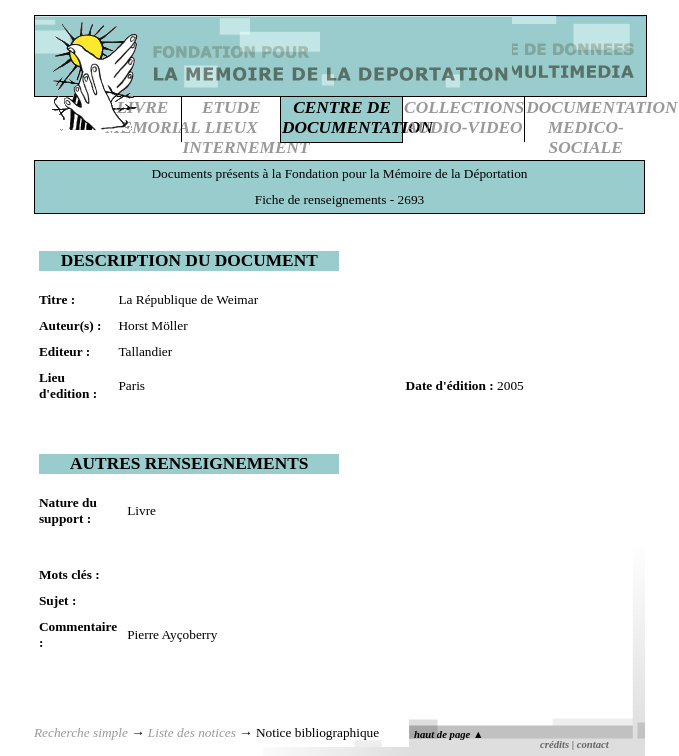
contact (593, 744)
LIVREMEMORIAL (152, 117)
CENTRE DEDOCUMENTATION (357, 117)
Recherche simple (81, 732)
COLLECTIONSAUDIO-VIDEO (464, 117)
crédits (554, 744)
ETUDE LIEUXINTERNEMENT (246, 127)
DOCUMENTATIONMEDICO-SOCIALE (601, 127)
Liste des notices (192, 732)
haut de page (448, 734)
